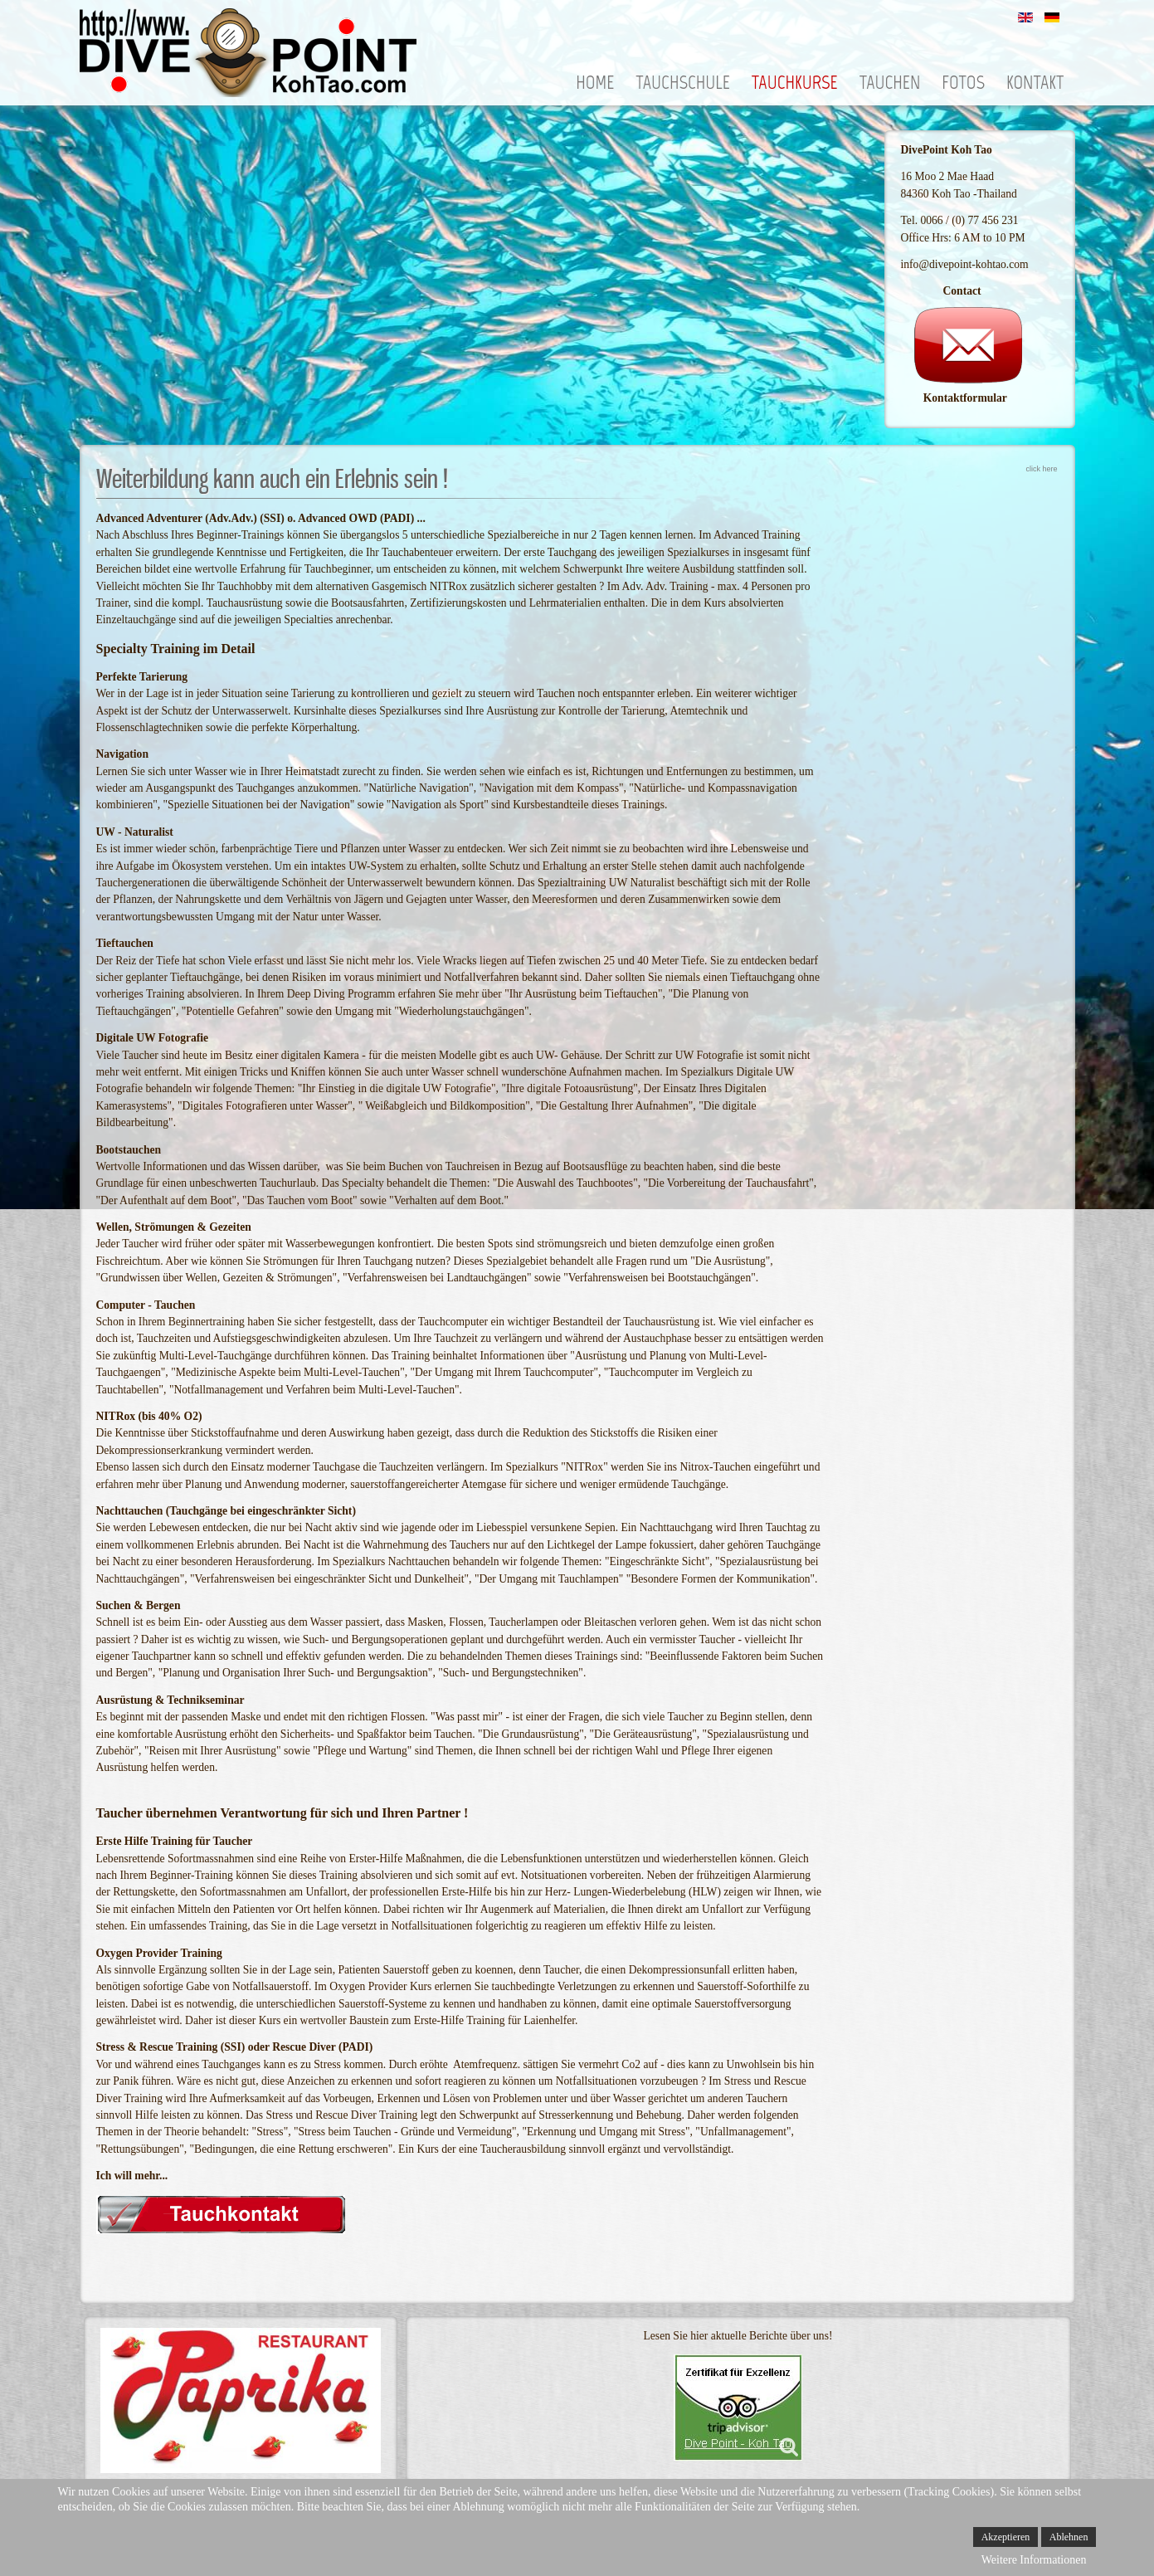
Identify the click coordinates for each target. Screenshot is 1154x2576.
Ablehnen (1068, 2537)
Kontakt (1035, 82)
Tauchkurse (795, 82)
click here (1041, 469)
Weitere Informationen (1034, 2560)
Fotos (963, 82)
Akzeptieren (1005, 2537)
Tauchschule (682, 82)
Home (595, 82)
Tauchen (890, 82)
